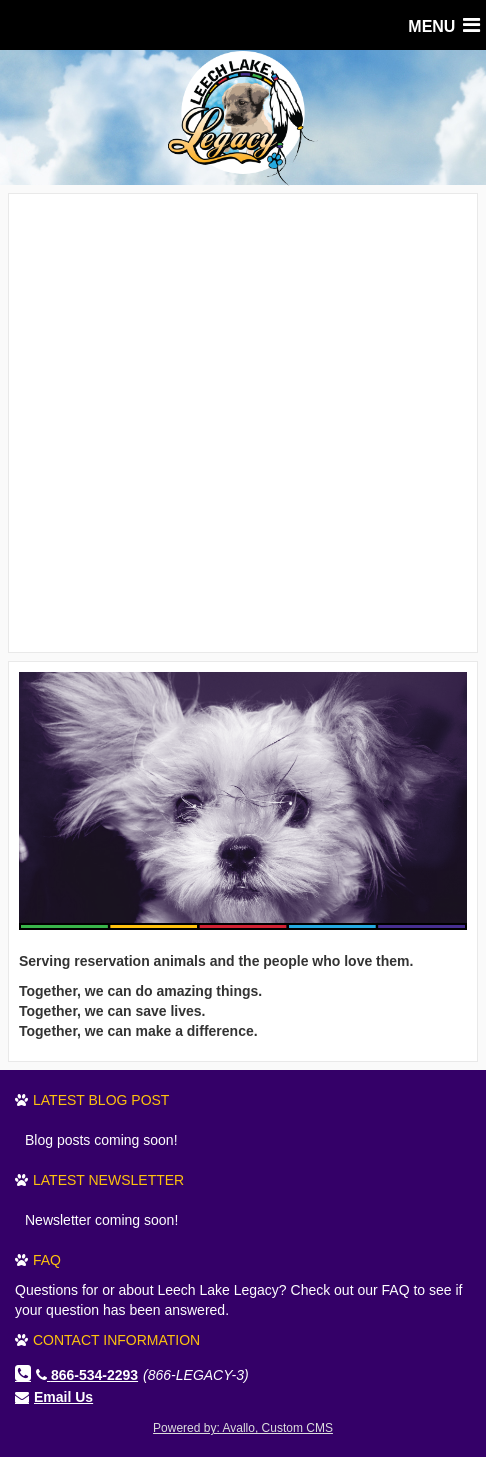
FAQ (47, 1260)
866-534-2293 (87, 1375)
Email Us (63, 1397)
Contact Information (116, 1340)
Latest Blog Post (101, 1100)
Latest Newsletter (108, 1180)
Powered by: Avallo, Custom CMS (243, 1428)
